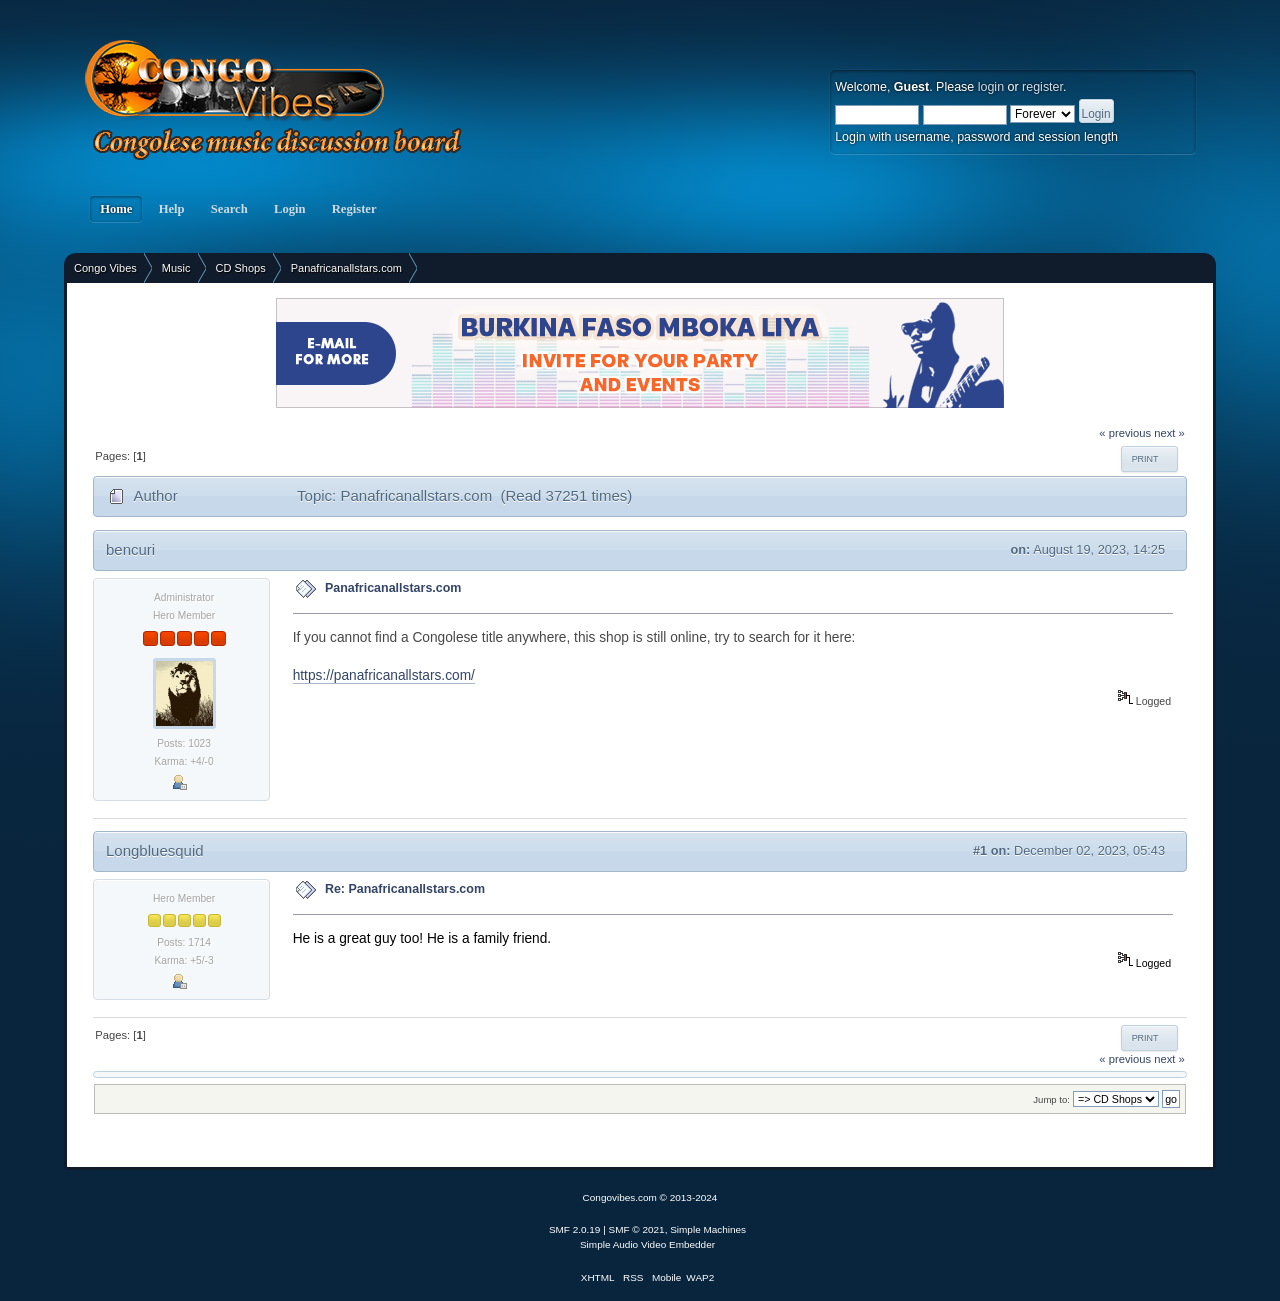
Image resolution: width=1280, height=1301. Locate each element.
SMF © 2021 (637, 1229)
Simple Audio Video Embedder (647, 1244)
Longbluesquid (155, 850)
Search (229, 209)
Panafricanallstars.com (393, 588)
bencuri (130, 549)
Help (171, 209)
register (1042, 87)
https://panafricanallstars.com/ (384, 675)
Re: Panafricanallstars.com (405, 889)
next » (1169, 433)
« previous (1125, 433)
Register (354, 209)
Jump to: (1051, 1099)
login (991, 87)
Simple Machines (708, 1229)
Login (290, 209)
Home (116, 209)
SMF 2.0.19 (575, 1229)
